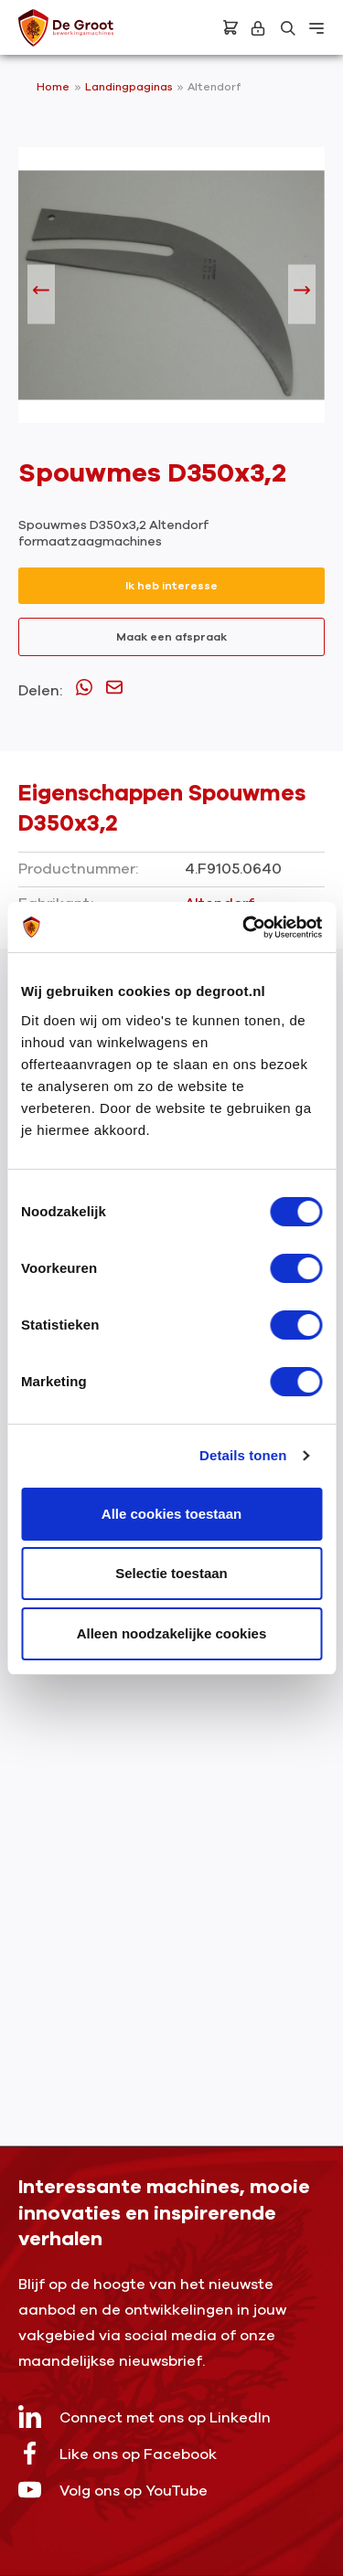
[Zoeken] (288, 28)
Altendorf (214, 87)
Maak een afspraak (171, 637)
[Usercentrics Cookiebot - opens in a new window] (244, 927)
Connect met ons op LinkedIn (144, 2416)
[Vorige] (41, 294)
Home (53, 87)
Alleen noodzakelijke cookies (172, 1633)
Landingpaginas (130, 87)
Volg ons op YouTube (113, 2489)
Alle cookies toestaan (171, 1513)
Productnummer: (78, 869)
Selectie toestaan (171, 1573)
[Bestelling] (230, 27)
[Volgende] (302, 294)
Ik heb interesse (171, 585)
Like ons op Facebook (117, 2453)
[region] (171, 294)
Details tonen (242, 1455)
